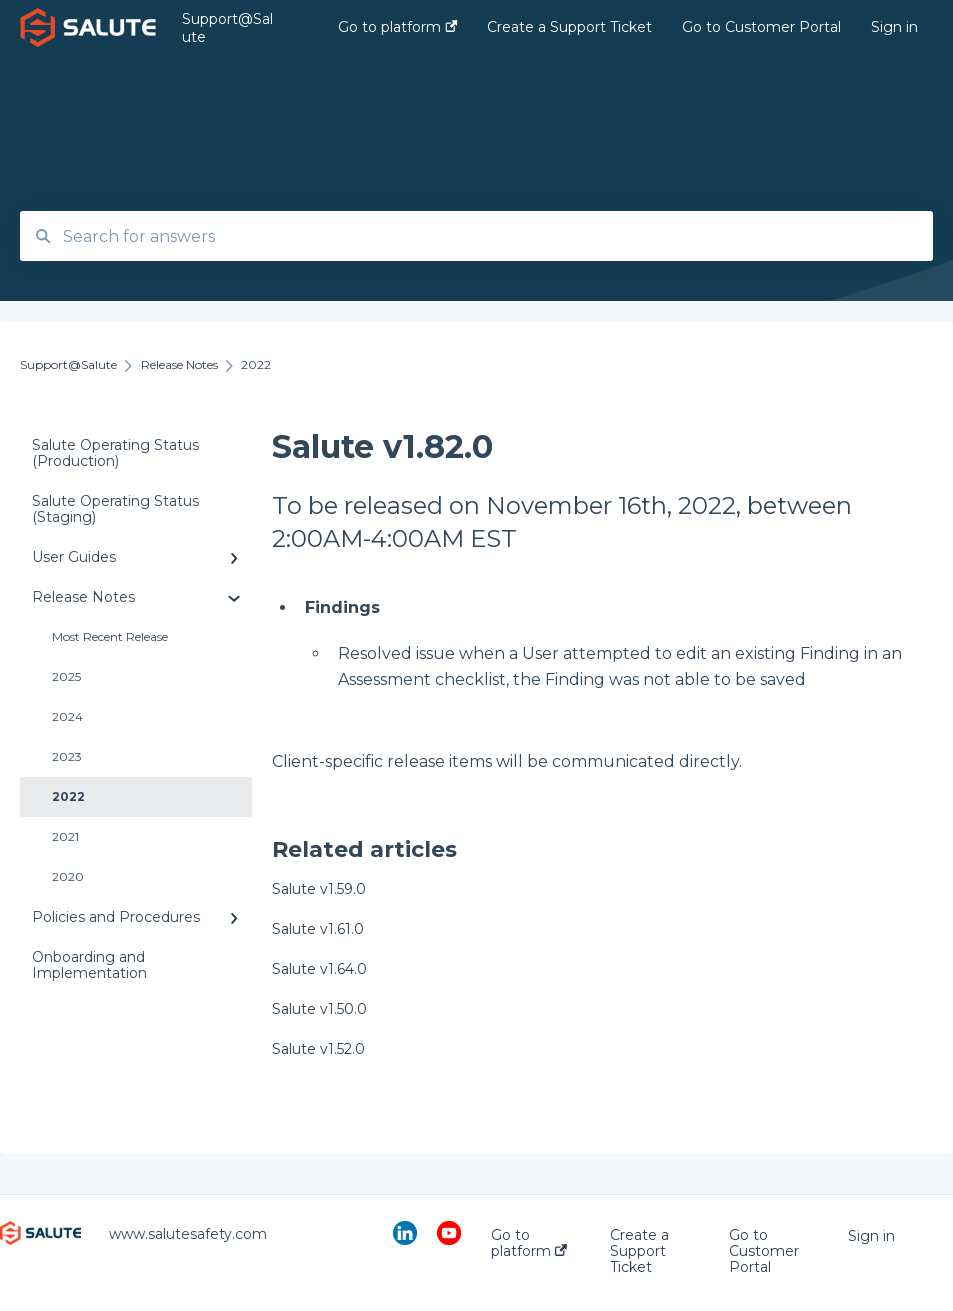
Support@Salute (227, 28)
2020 (68, 876)
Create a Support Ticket (639, 1251)
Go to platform (529, 1243)
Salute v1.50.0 (319, 1009)
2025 (66, 676)
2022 (68, 796)
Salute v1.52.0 (318, 1049)
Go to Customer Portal (764, 1251)
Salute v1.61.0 (318, 929)
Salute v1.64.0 (319, 969)
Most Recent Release (110, 636)
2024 (67, 716)
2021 (65, 836)
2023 (67, 756)
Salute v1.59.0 (319, 889)
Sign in (871, 1236)
